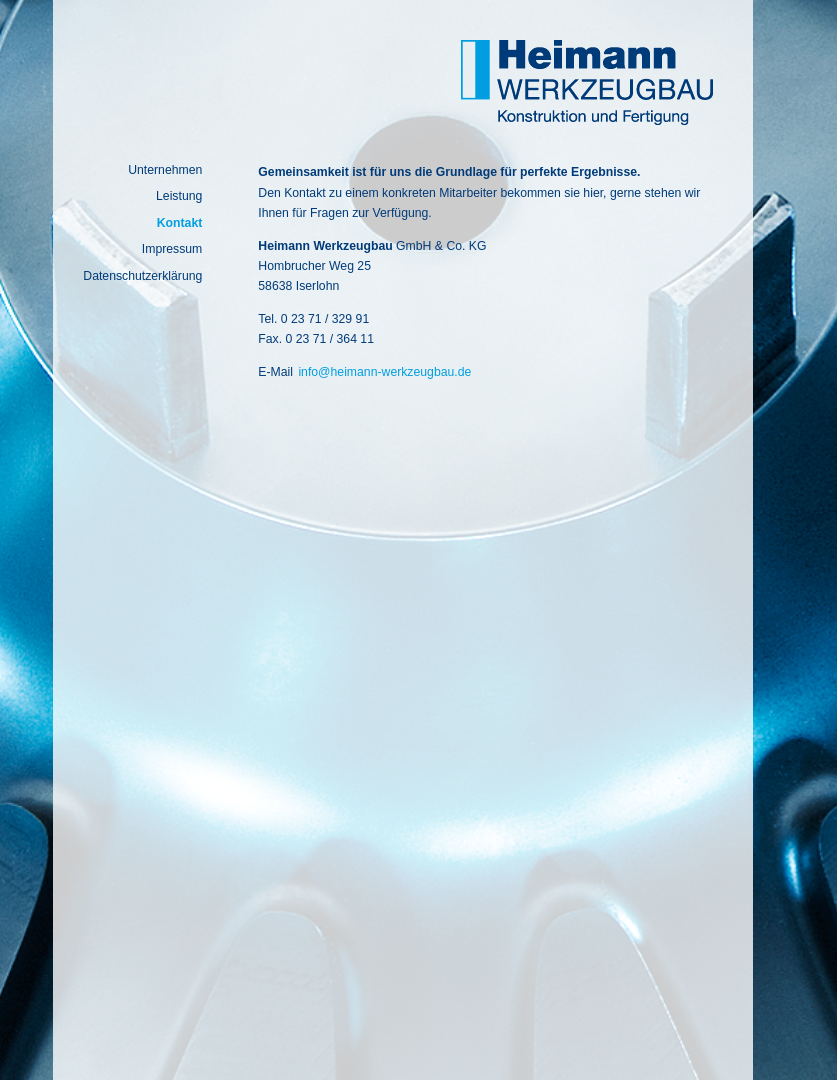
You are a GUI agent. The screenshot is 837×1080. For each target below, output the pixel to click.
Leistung (179, 196)
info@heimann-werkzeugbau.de (384, 372)
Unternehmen (165, 170)
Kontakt (180, 223)
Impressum (172, 249)
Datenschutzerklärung (142, 276)
